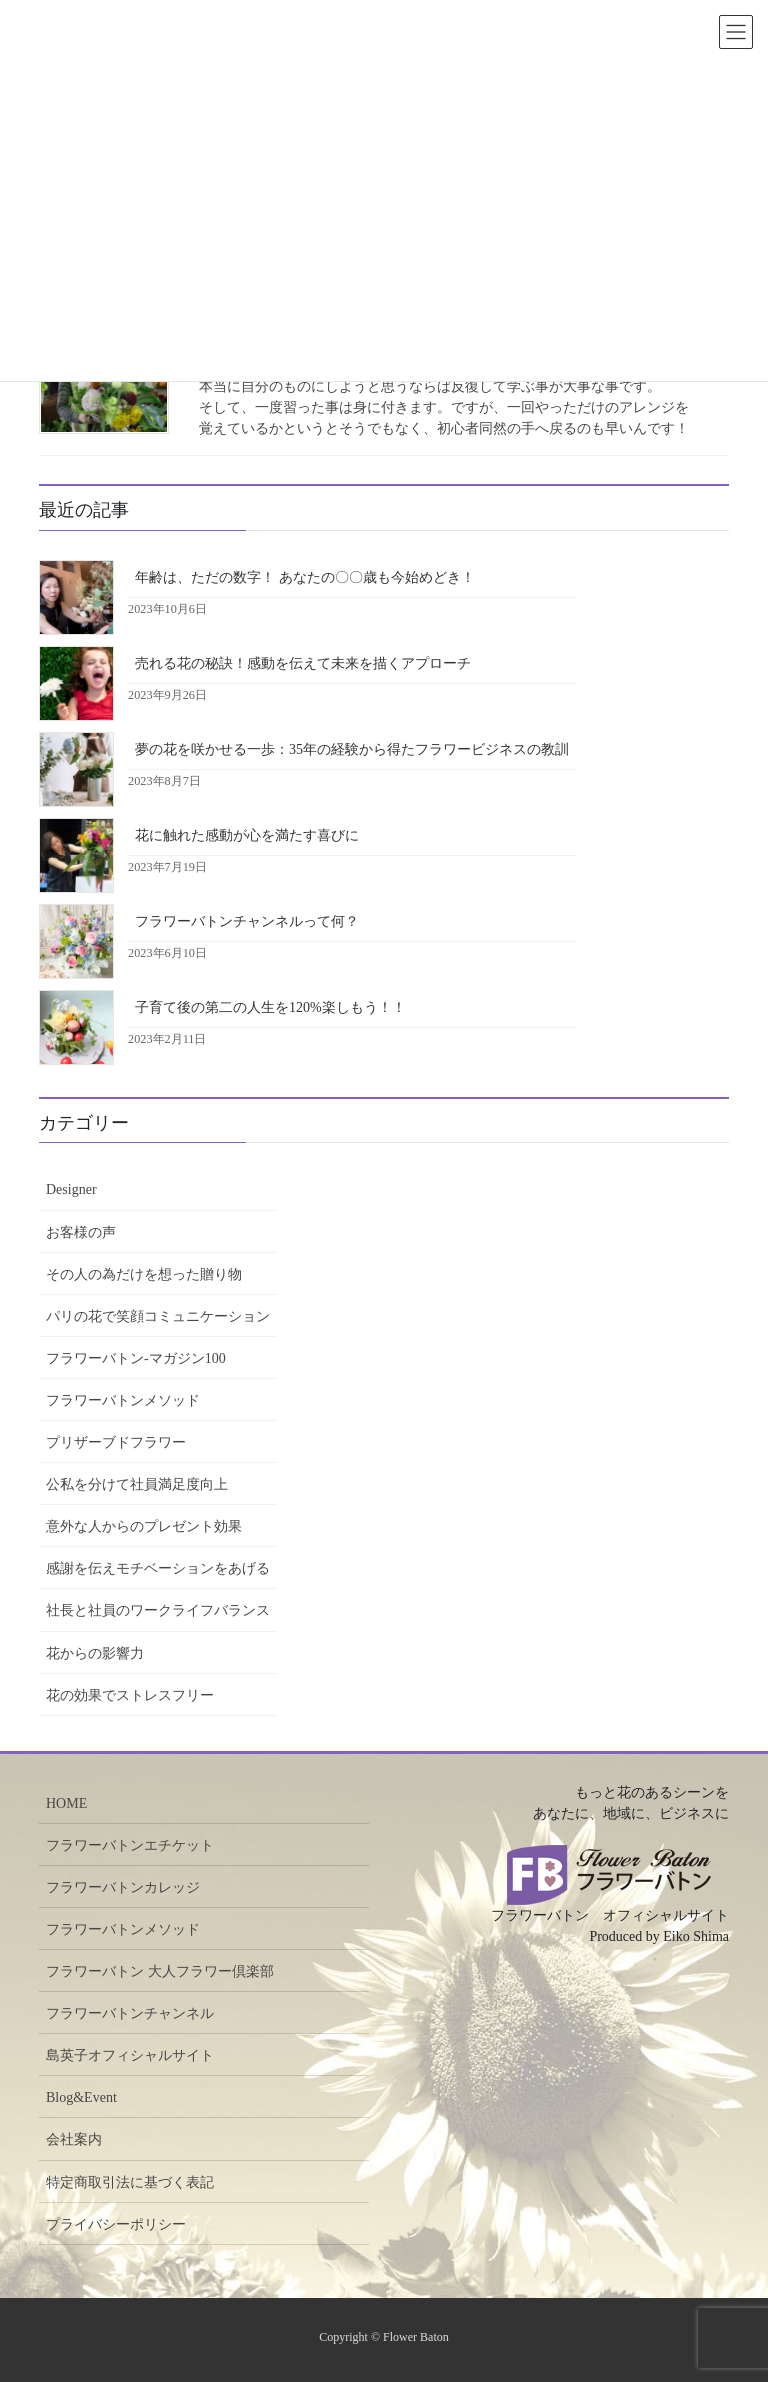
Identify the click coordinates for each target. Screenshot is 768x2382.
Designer (71, 1189)
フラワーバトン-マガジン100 (136, 1358)
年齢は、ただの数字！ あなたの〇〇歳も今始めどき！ (305, 577)
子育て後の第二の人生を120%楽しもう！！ (270, 1007)
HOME (66, 1803)
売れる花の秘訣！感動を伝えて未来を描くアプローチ (303, 663)
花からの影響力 (95, 1653)
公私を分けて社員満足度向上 (137, 1484)
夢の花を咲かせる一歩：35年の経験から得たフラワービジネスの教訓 (352, 749)
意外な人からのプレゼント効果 (144, 1526)
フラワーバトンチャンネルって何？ (247, 921)
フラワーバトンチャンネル (130, 2013)
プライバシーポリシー (116, 2224)
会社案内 (74, 2139)
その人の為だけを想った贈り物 (144, 1274)
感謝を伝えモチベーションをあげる (158, 1568)
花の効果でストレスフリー (130, 1695)
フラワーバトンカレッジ (123, 1887)
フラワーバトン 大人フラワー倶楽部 (160, 1971)
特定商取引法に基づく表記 (130, 2182)
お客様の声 (81, 1232)
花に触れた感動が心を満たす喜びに (247, 835)
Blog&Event (81, 2097)
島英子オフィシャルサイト (130, 2055)
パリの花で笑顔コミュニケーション (158, 1316)
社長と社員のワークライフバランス (158, 1610)
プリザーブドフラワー (116, 1442)
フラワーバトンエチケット (130, 1845)
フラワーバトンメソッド (123, 1400)
